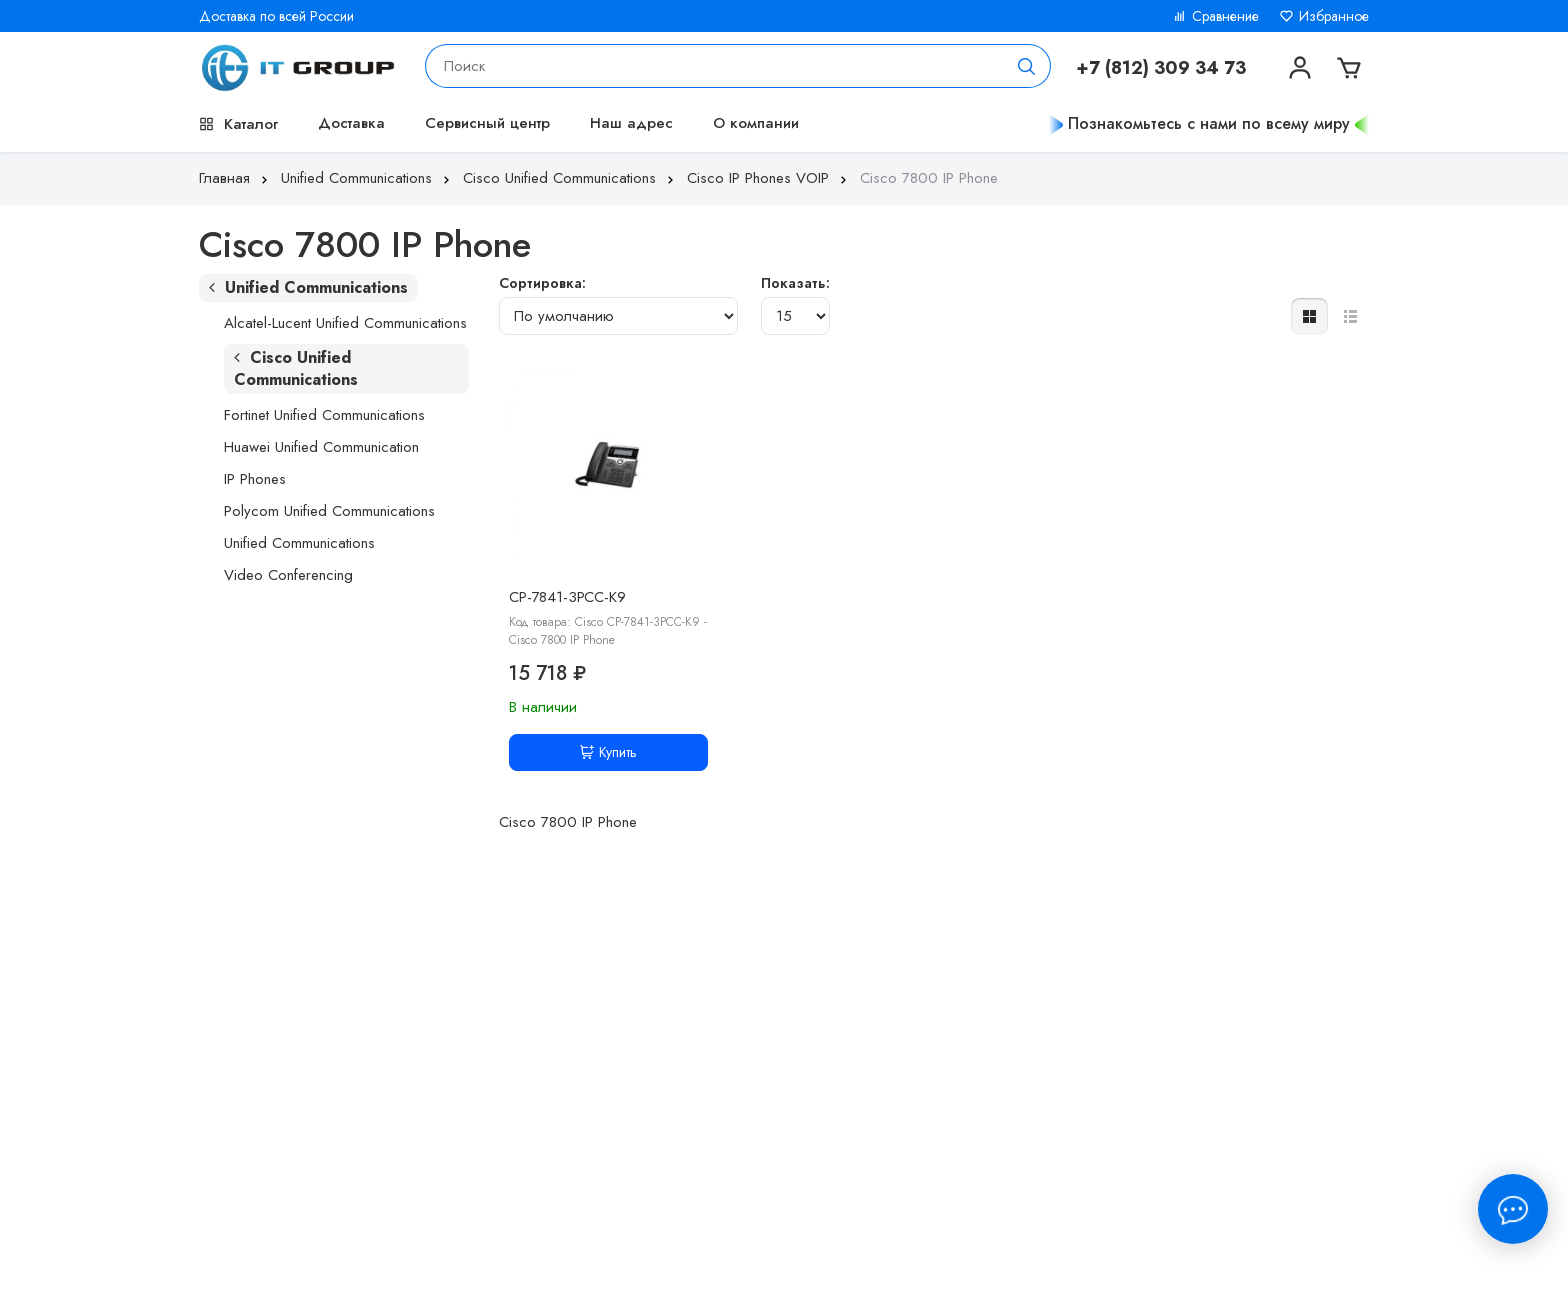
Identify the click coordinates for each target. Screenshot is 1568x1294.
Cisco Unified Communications (570, 178)
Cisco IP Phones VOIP (769, 178)
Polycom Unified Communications (329, 511)
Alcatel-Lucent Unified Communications (345, 323)
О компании (756, 123)
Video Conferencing (288, 575)
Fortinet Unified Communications (324, 415)
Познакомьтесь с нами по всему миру (1209, 123)
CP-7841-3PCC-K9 (567, 597)
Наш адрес (631, 123)
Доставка (351, 123)
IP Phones (255, 479)
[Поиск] (1027, 66)
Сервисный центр (487, 123)
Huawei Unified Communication (321, 447)
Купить (608, 752)
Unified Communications (367, 178)
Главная (235, 178)
